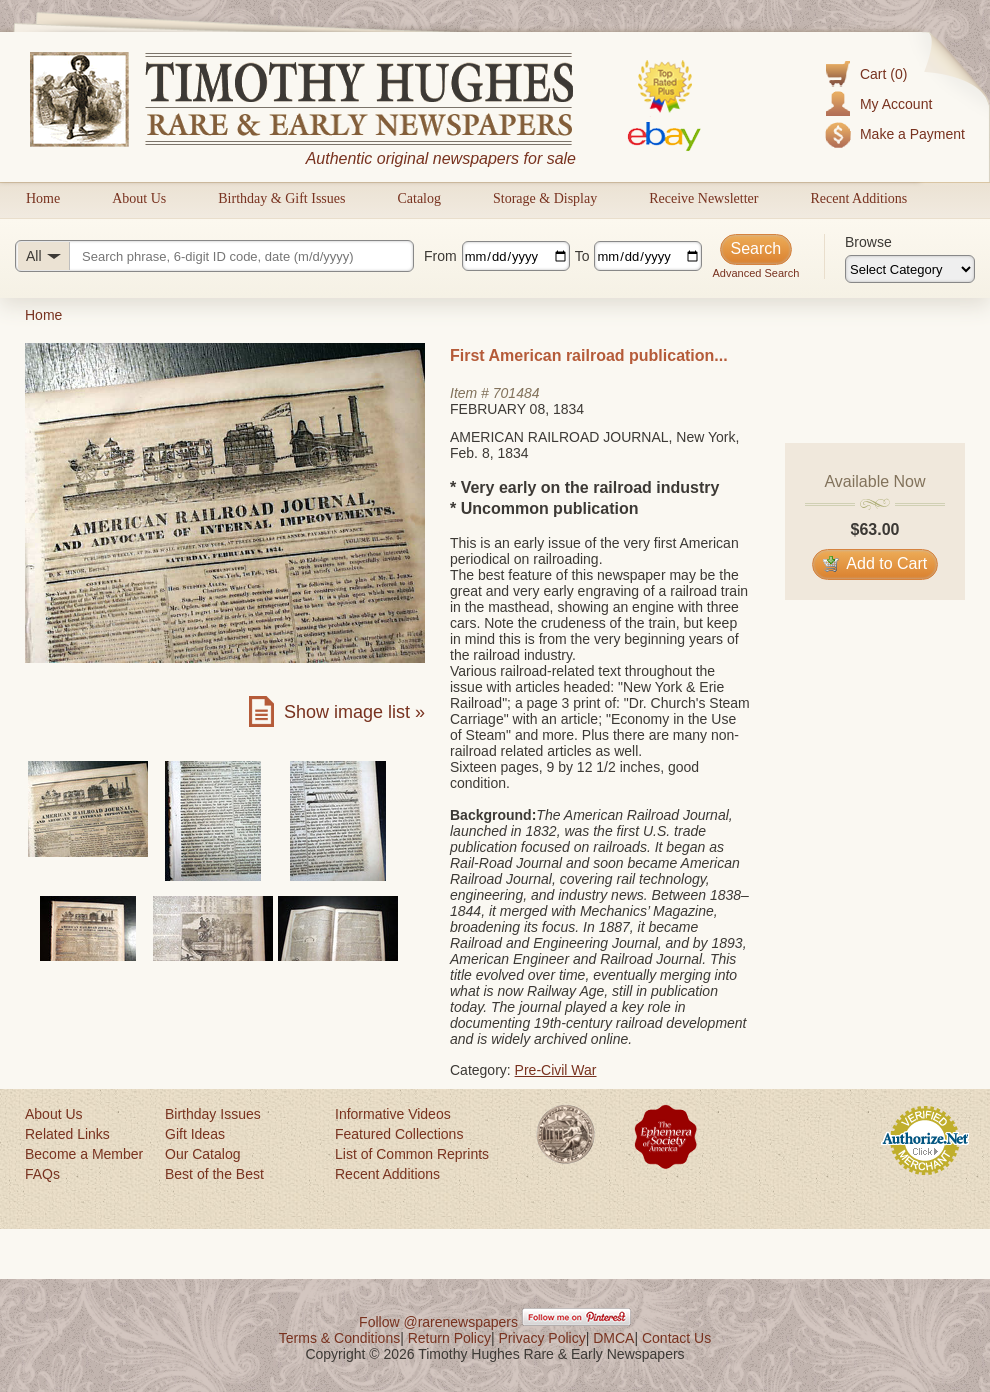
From (440, 256)
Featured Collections (399, 1134)
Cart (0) (883, 74)
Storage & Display (545, 198)
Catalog (419, 198)
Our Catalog (202, 1154)
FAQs (42, 1174)
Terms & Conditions (339, 1338)
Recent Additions (858, 198)
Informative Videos (393, 1114)
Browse (868, 242)
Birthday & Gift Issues (281, 198)
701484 (516, 393)
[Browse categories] (910, 269)
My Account (896, 104)
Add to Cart (875, 563)
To (582, 256)
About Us (139, 198)
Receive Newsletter (703, 198)
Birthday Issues (213, 1114)
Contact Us (676, 1338)
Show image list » (354, 712)
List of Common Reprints (412, 1154)
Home (43, 198)
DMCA (613, 1338)
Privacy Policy (542, 1338)
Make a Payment (912, 134)
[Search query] (214, 256)
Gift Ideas (195, 1134)
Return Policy (449, 1338)
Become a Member (84, 1154)
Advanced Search (755, 273)
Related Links (67, 1134)
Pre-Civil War (556, 1070)
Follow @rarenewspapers (438, 1322)
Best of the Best (214, 1174)
